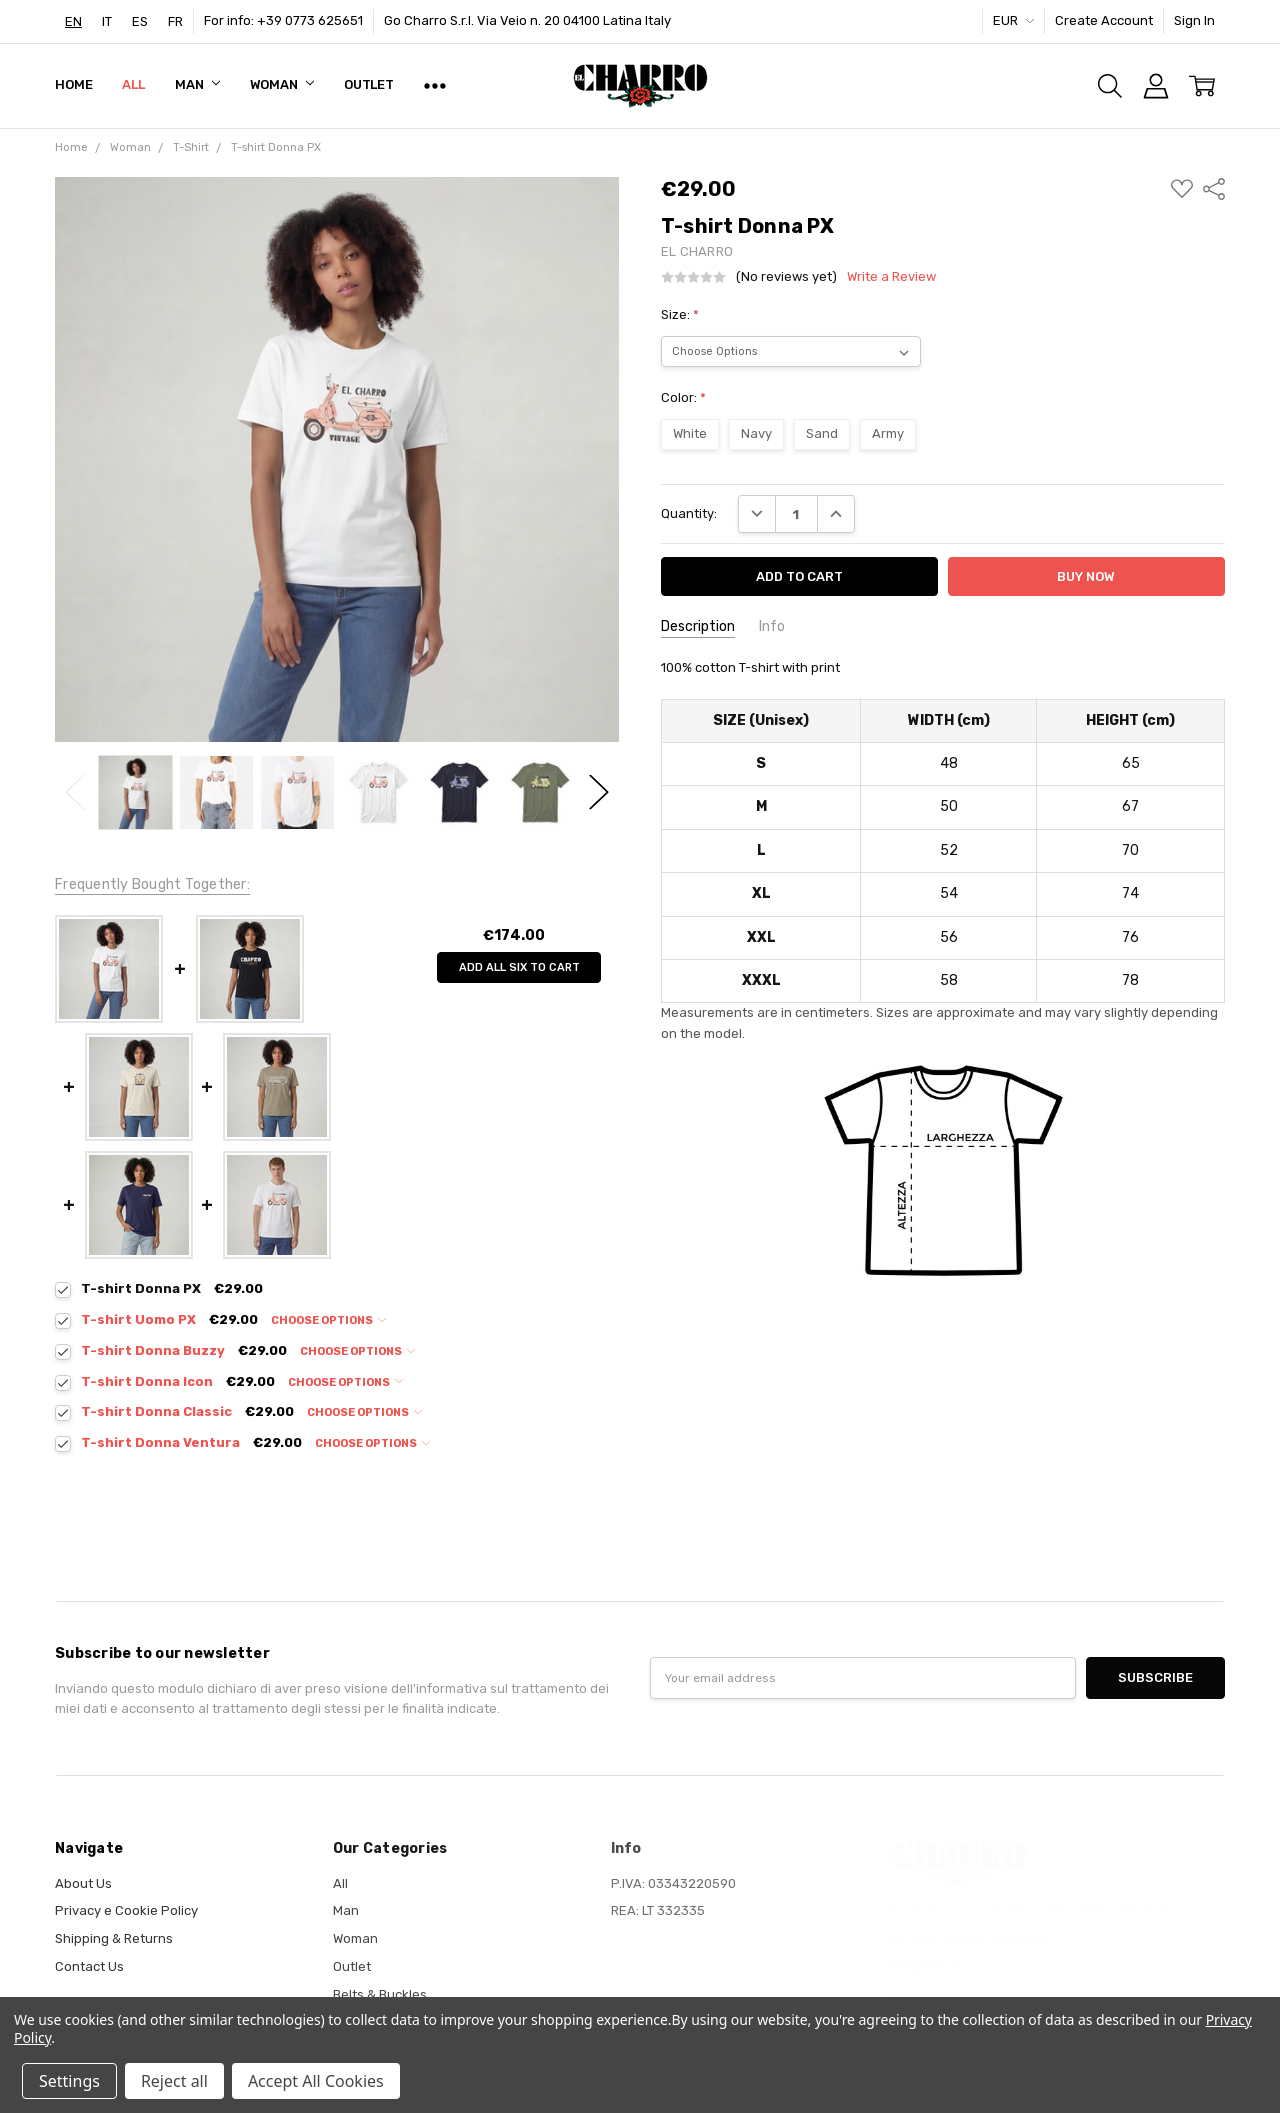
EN (73, 21)
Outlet (369, 84)
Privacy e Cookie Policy (126, 1910)
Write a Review (891, 277)
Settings (69, 2081)
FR (175, 21)
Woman (282, 84)
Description (698, 626)
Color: (683, 397)
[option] (107, 21)
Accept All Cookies (316, 2081)
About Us (83, 1883)
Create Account (1104, 20)
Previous (75, 792)
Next (599, 792)
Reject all (174, 2081)
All (133, 84)
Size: (680, 314)
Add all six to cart (519, 967)
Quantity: (689, 513)
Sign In (1194, 20)
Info (772, 626)
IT (107, 21)
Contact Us (89, 1966)
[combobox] (73, 21)
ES (140, 21)
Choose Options (328, 1320)
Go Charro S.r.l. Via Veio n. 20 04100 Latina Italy (527, 20)
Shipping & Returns (114, 1938)
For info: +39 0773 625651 (283, 20)
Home (73, 84)
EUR (1013, 20)
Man (197, 84)
